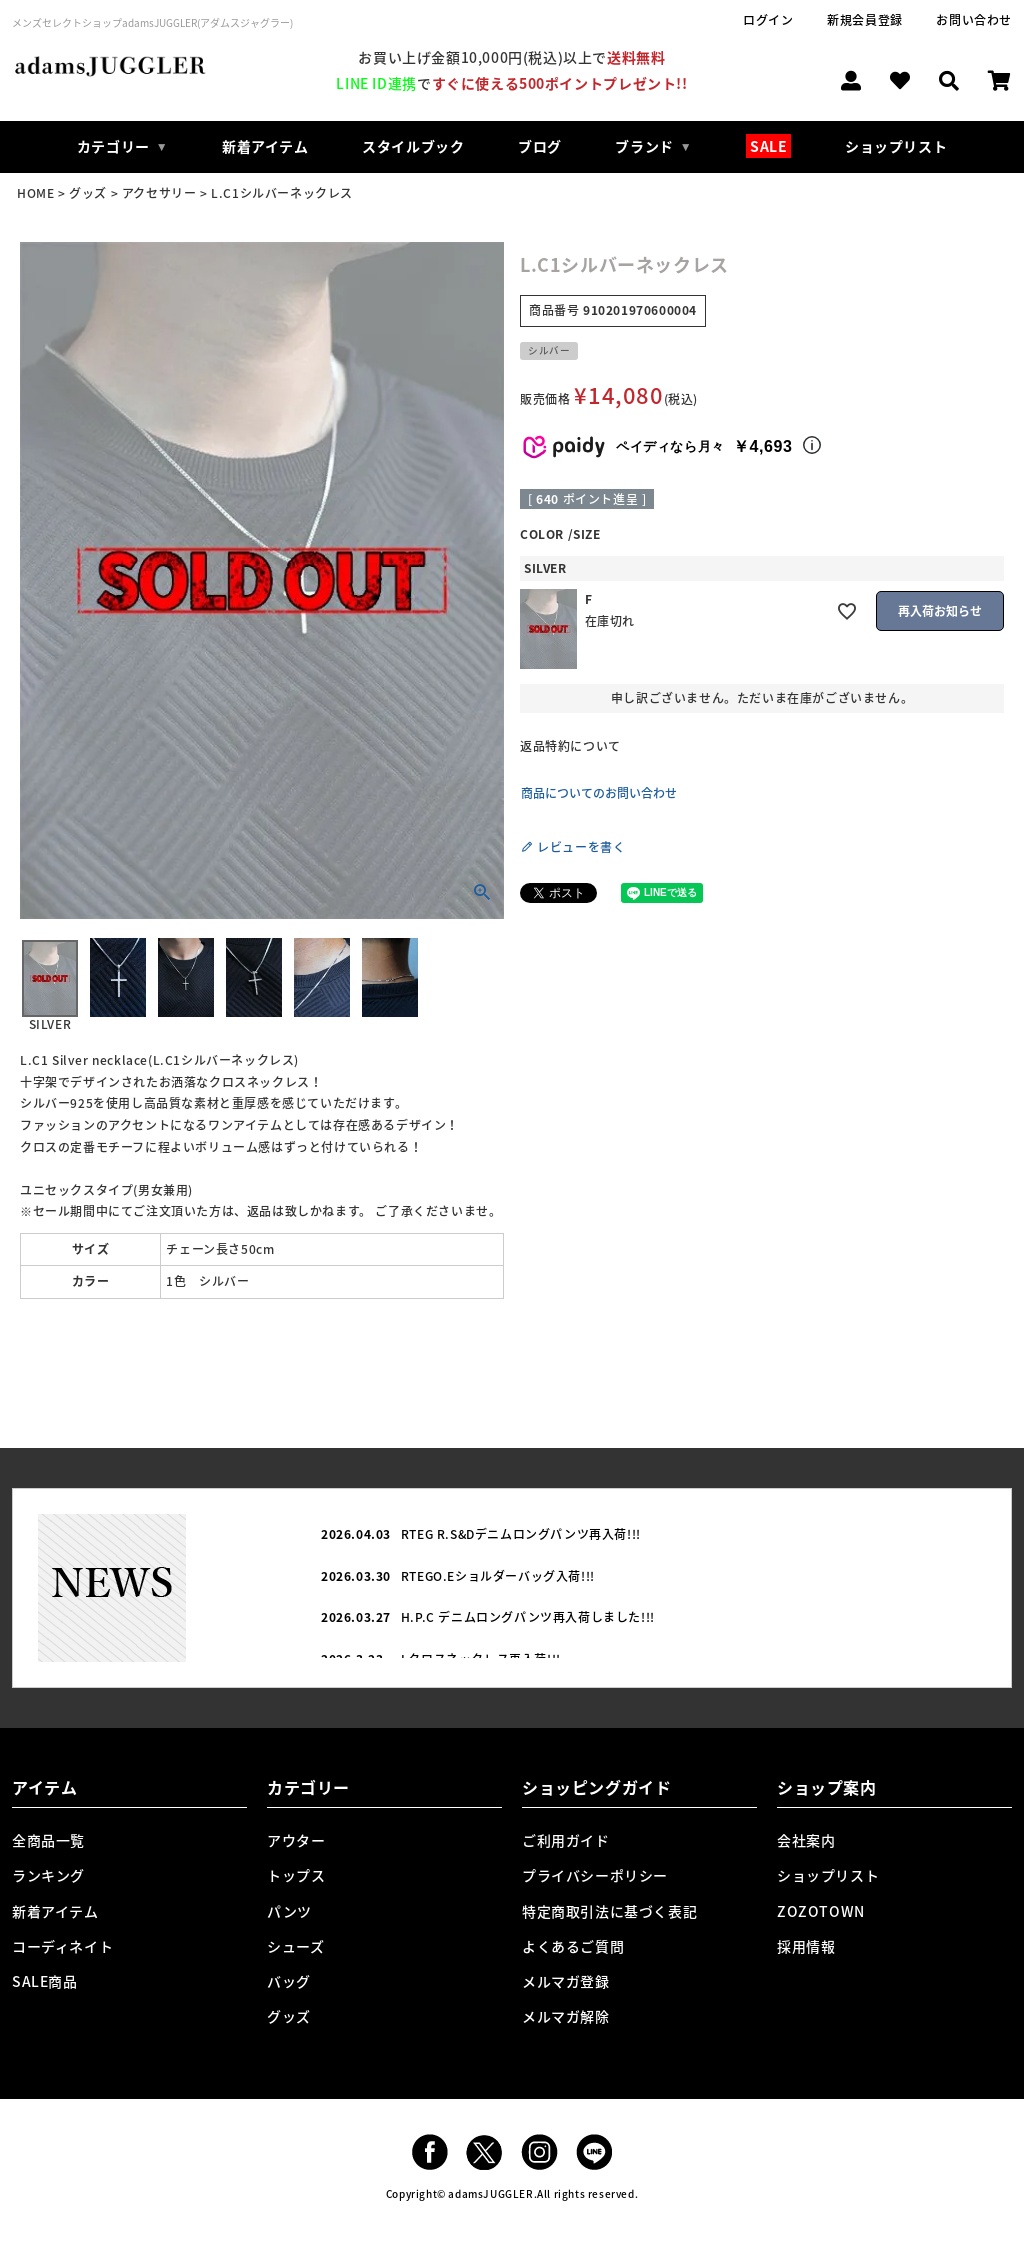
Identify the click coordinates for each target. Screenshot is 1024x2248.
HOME (35, 193)
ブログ (540, 146)
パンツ (289, 1911)
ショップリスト (896, 146)
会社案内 (806, 1840)
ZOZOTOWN (821, 1911)
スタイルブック (413, 146)
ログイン (768, 20)
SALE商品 (45, 1981)
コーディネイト (62, 1946)
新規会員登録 (865, 20)
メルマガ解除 (566, 2016)
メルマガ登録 (566, 1981)
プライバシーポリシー (595, 1875)
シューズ (295, 1946)
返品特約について (570, 746)
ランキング (48, 1875)
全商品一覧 (48, 1840)
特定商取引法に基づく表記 (609, 1911)
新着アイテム (265, 146)
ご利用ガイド (566, 1840)
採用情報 (806, 1946)
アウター (296, 1840)
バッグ (289, 1981)
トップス (296, 1875)
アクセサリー (159, 193)
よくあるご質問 (573, 1946)
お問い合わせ (974, 20)
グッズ (88, 193)
